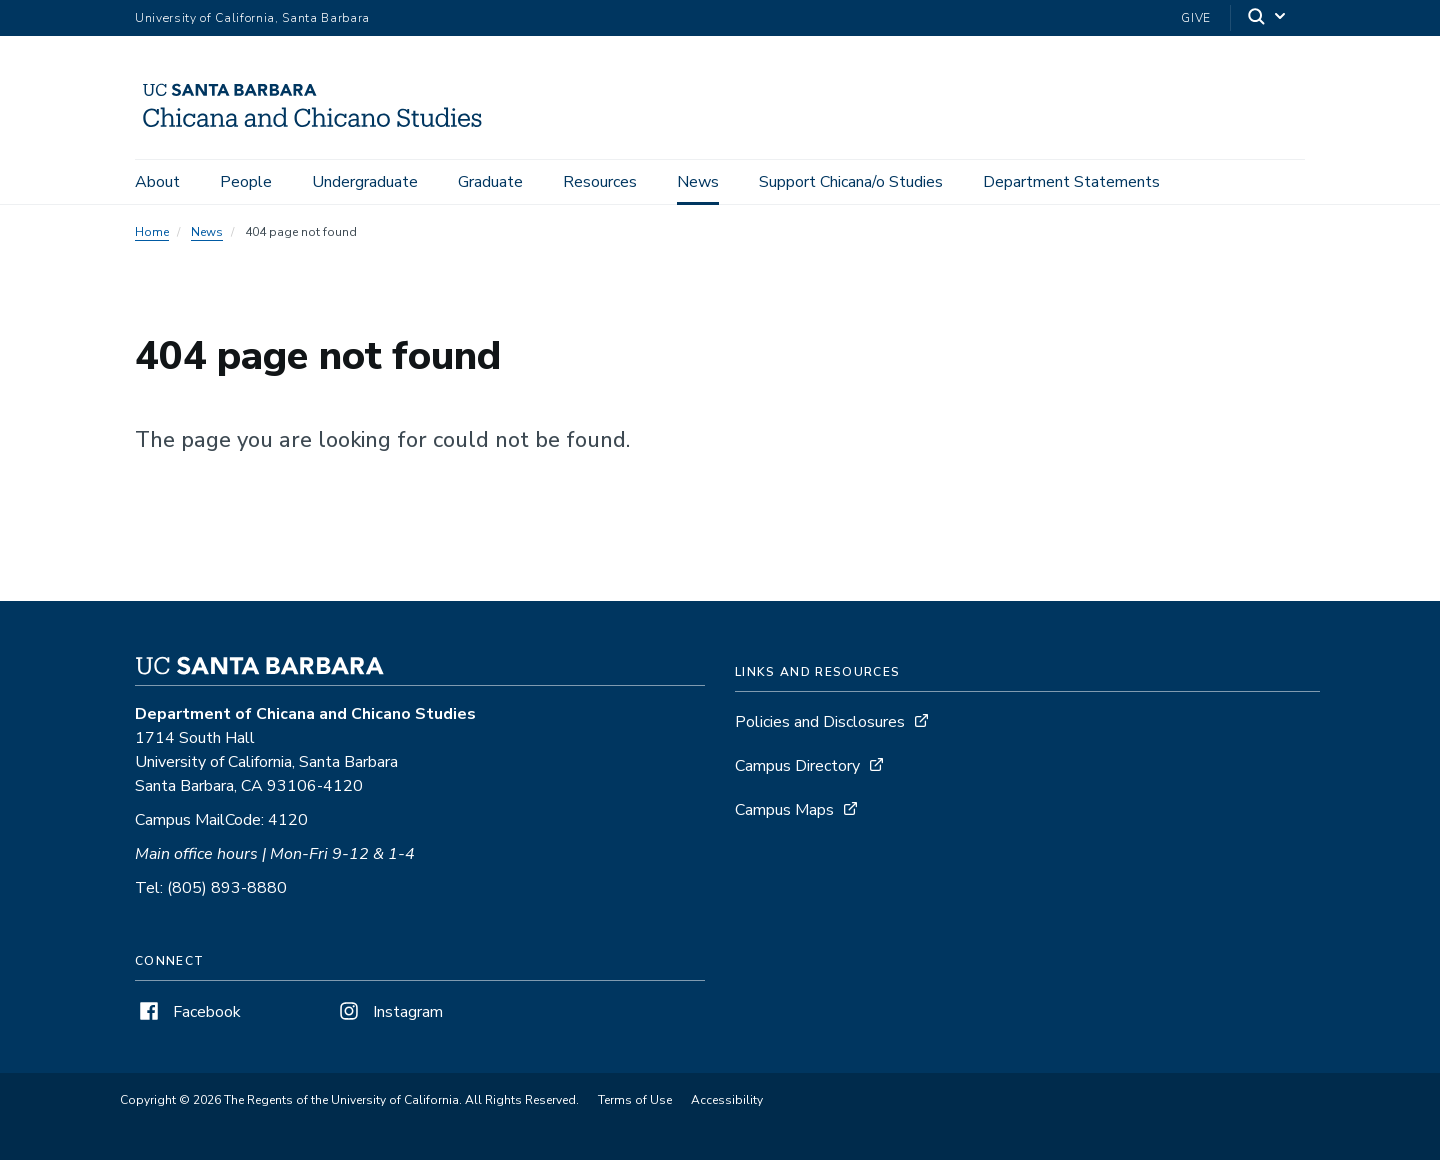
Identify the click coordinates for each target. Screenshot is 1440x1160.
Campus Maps (784, 810)
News (698, 182)
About (157, 182)
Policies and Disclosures (820, 722)
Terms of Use (635, 1100)
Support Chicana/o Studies (851, 182)
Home (152, 232)
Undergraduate (365, 182)
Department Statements (1071, 182)
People (246, 182)
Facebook (188, 1012)
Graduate (490, 182)
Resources (600, 182)
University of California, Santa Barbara (252, 18)
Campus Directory (797, 766)
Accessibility (727, 1100)
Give (1196, 18)
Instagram (389, 1012)
